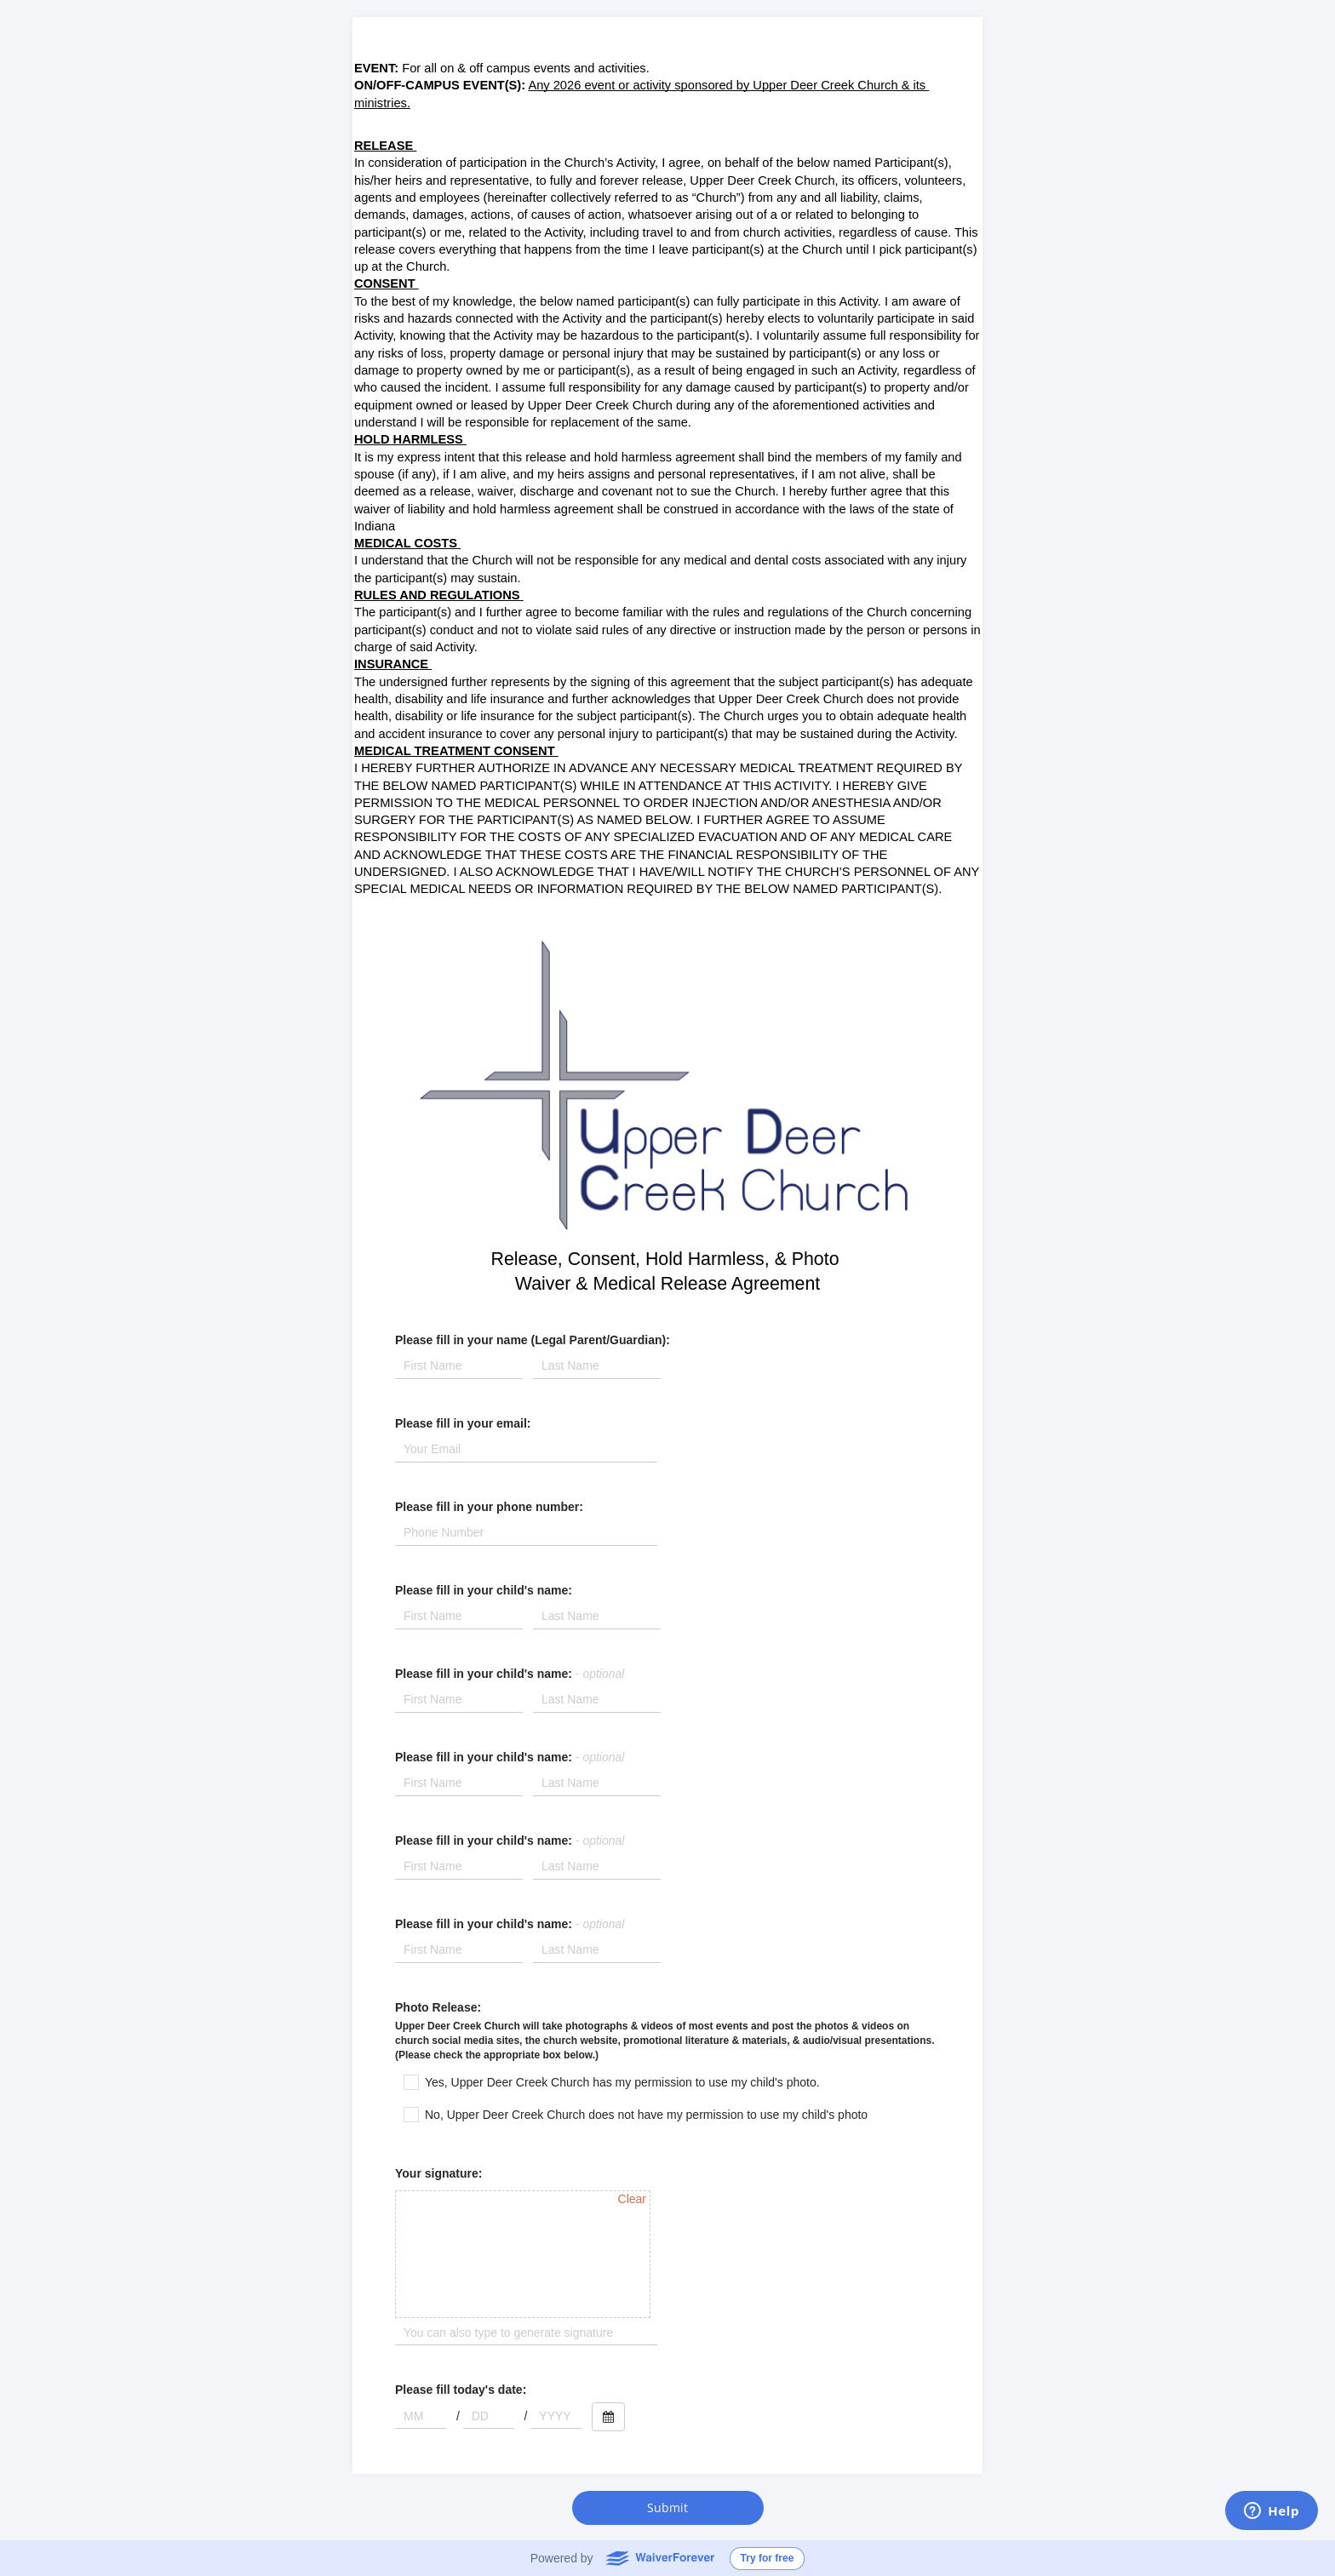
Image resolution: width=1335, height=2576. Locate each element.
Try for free (767, 2558)
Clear (632, 2199)
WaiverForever (659, 2557)
